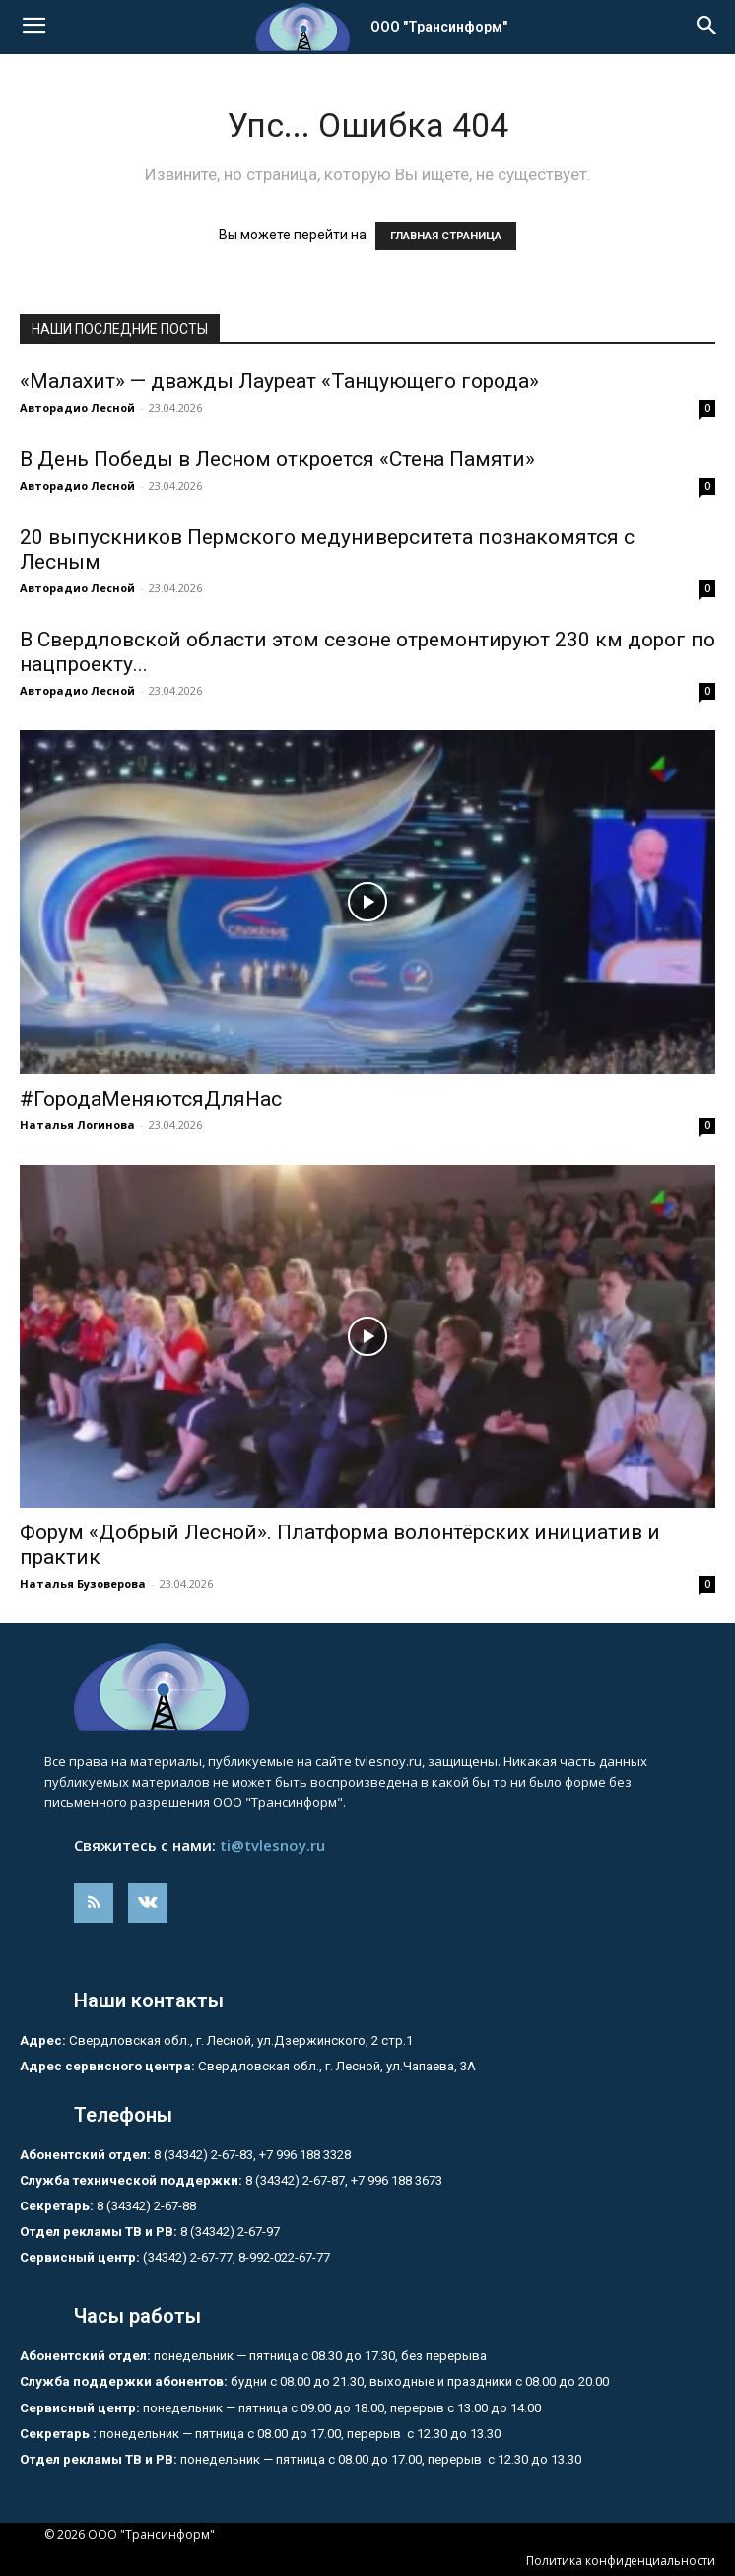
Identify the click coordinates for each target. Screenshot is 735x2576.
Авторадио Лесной (77, 407)
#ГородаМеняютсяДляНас (151, 1099)
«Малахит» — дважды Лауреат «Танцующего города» (279, 381)
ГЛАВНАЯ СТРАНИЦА (445, 236)
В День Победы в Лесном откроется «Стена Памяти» (277, 459)
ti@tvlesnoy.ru (272, 1845)
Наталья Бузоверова (83, 1583)
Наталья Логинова (77, 1125)
